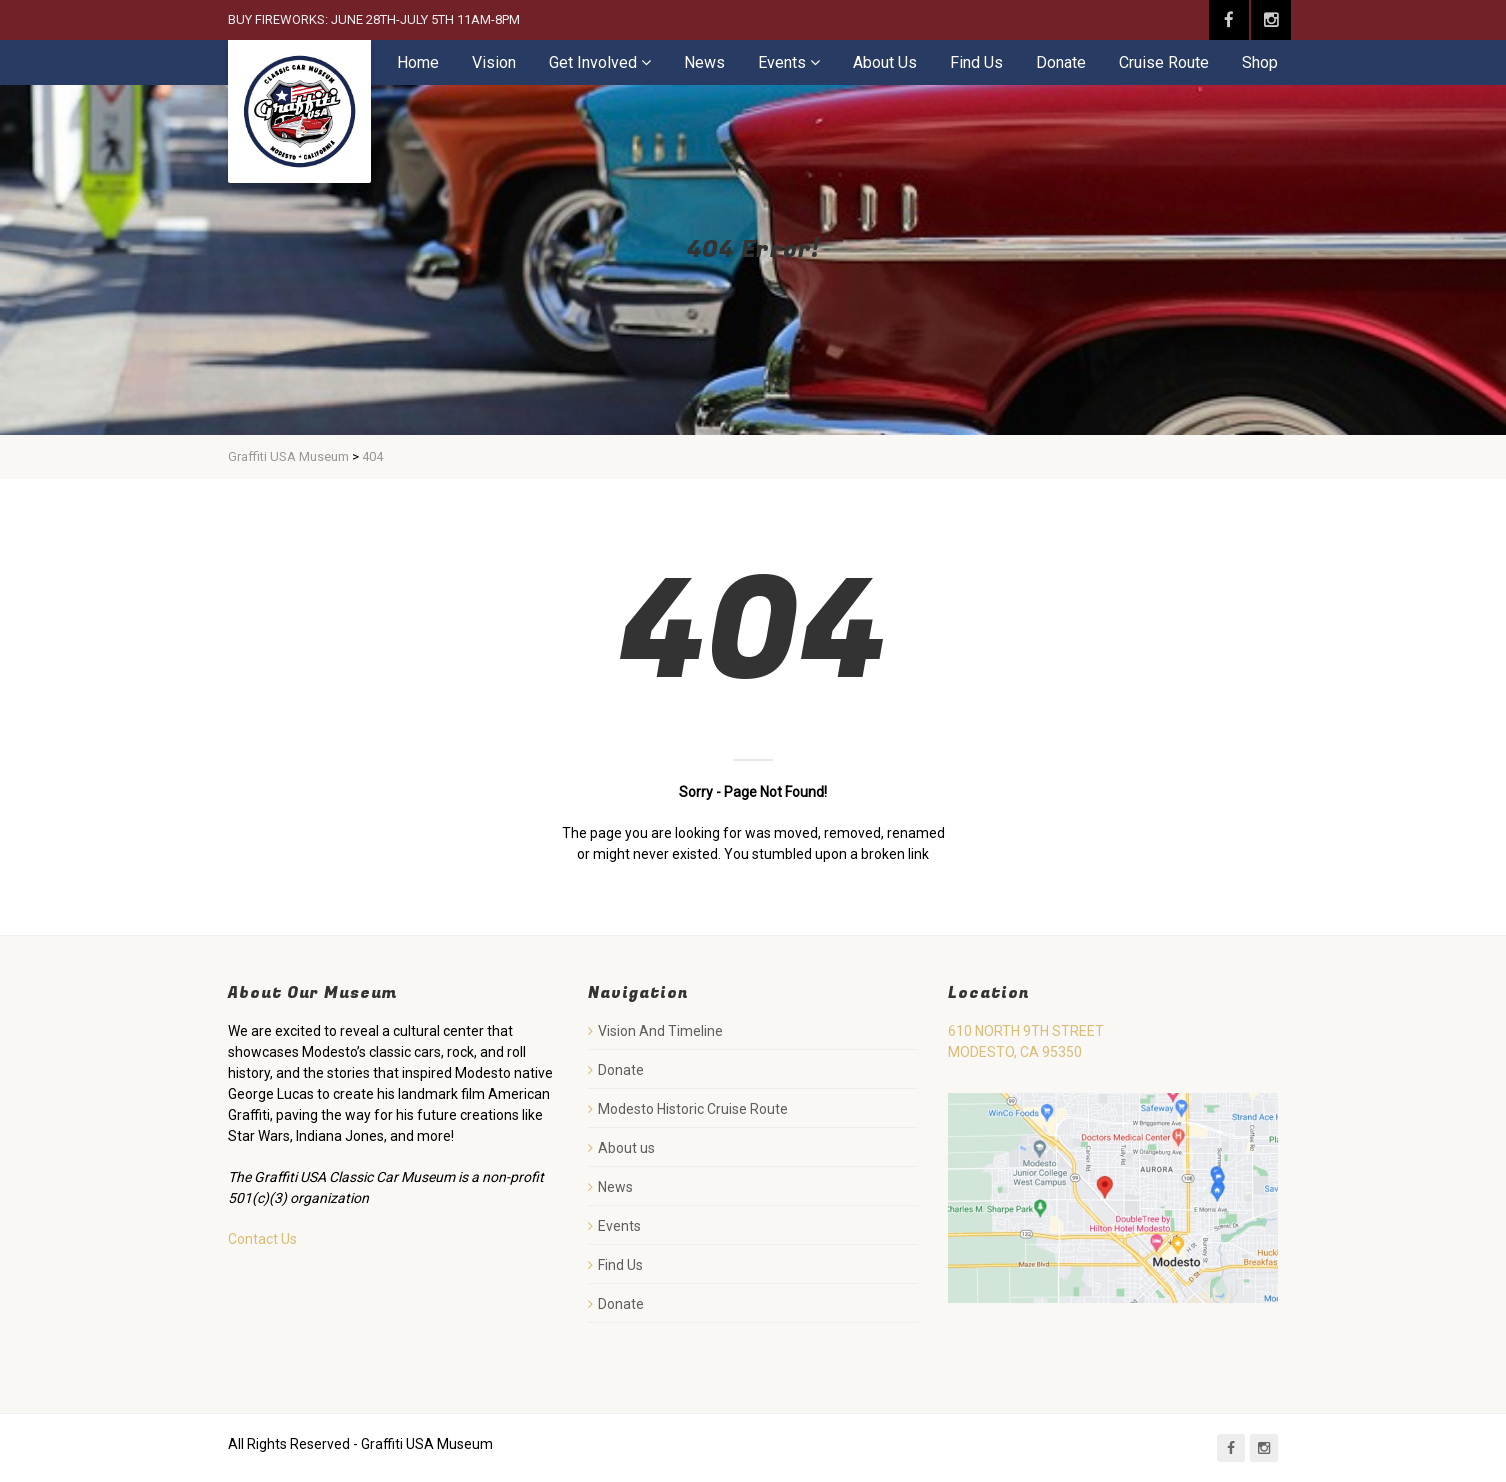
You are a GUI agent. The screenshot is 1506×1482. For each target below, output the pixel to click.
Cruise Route (1164, 62)
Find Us (976, 62)
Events (782, 62)
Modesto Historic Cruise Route (693, 1109)
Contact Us (262, 1239)
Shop (1260, 62)
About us (626, 1148)
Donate (1061, 62)
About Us (885, 62)
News (704, 62)
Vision (494, 62)
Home (418, 62)
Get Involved (593, 62)
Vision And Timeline (660, 1031)
